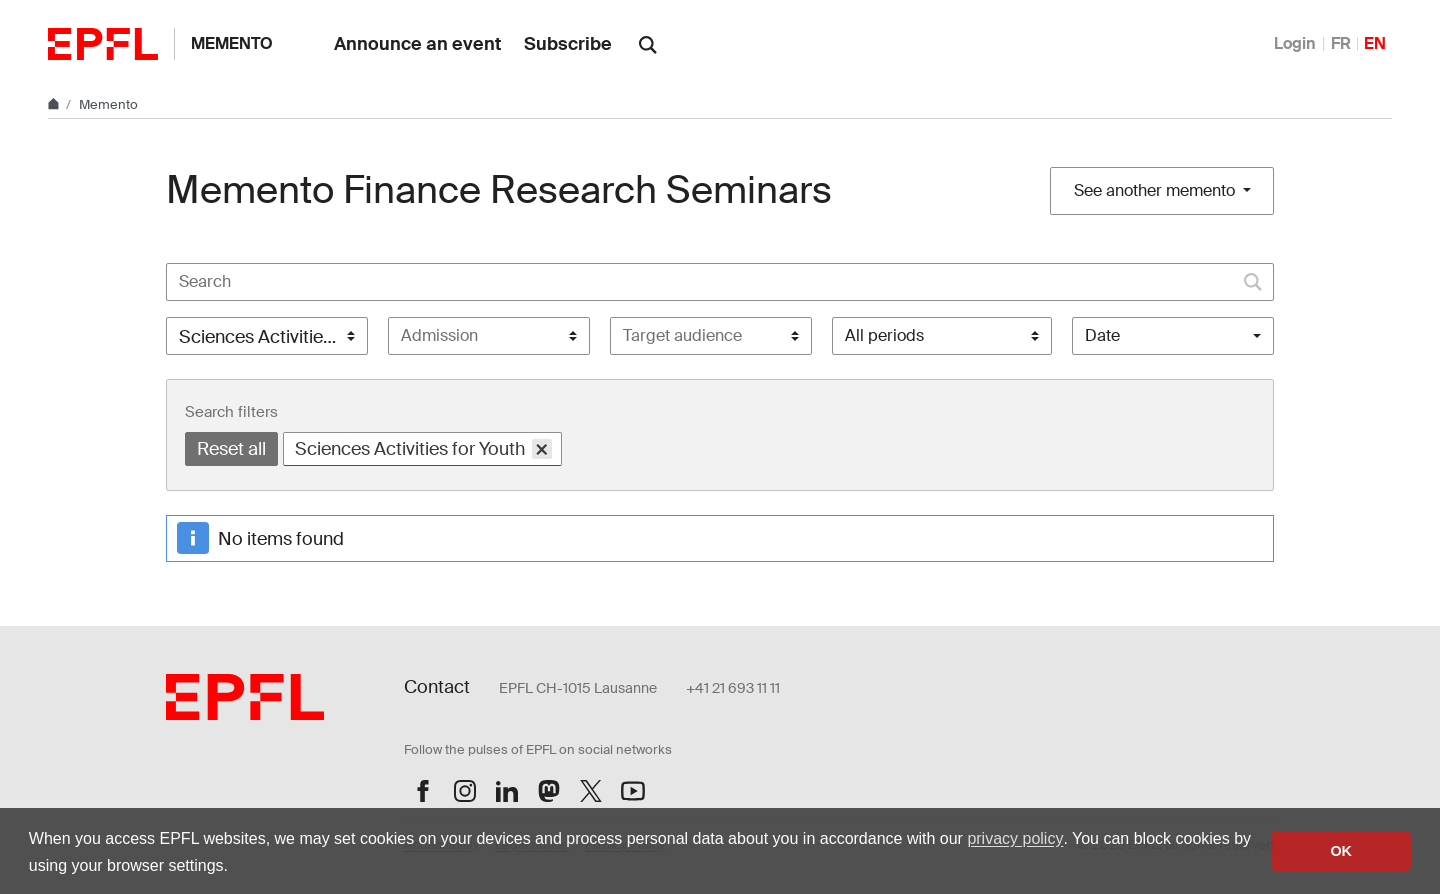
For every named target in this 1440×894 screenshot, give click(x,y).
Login (1295, 43)
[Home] (55, 104)
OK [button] (1341, 851)
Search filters (231, 412)
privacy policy (1015, 838)
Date (1102, 335)
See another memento (1156, 190)
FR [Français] (1341, 43)
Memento (232, 43)
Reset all (231, 449)
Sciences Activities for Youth (423, 448)
